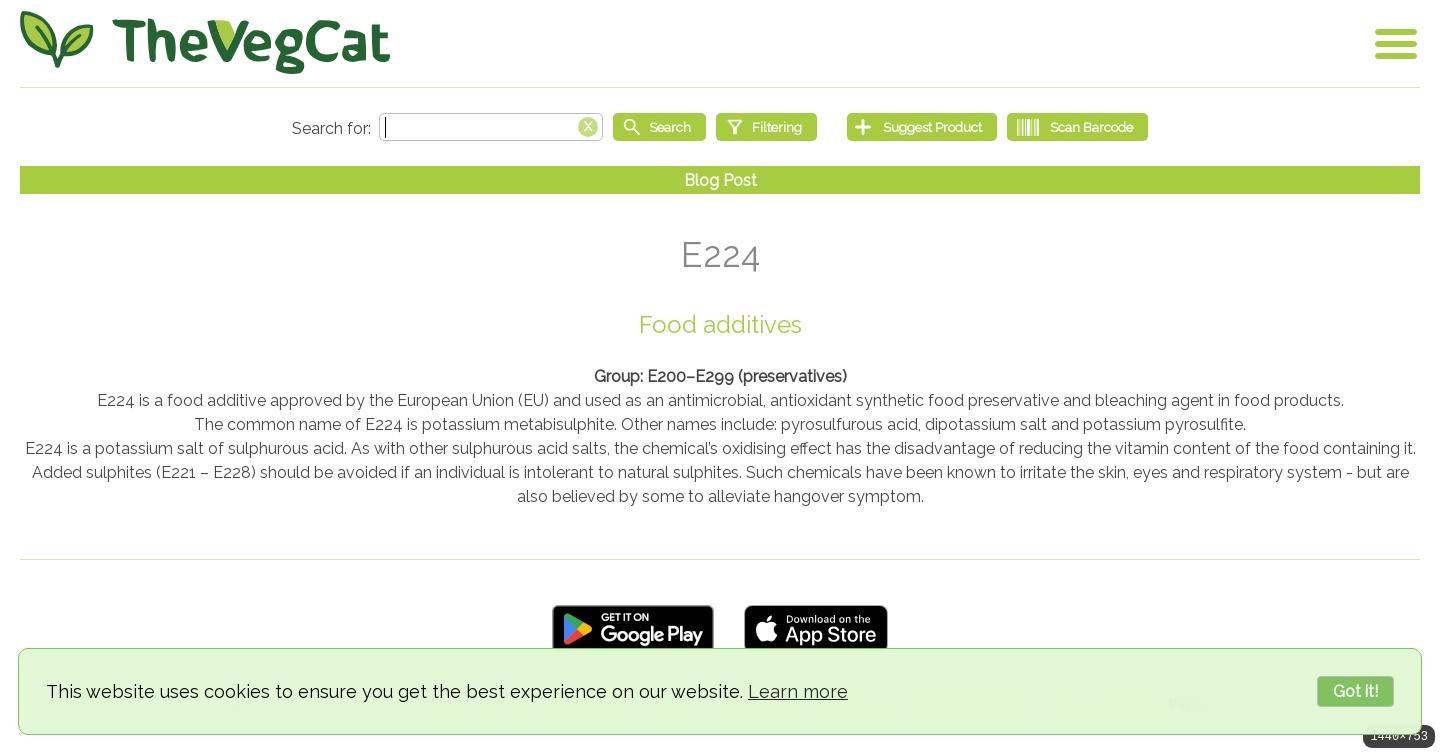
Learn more (798, 691)
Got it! (1355, 691)
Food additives (720, 324)
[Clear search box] (588, 125)
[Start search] (659, 127)
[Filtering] (766, 127)
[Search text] (491, 127)
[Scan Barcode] (1077, 127)
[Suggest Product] (922, 127)
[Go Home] (205, 42)
